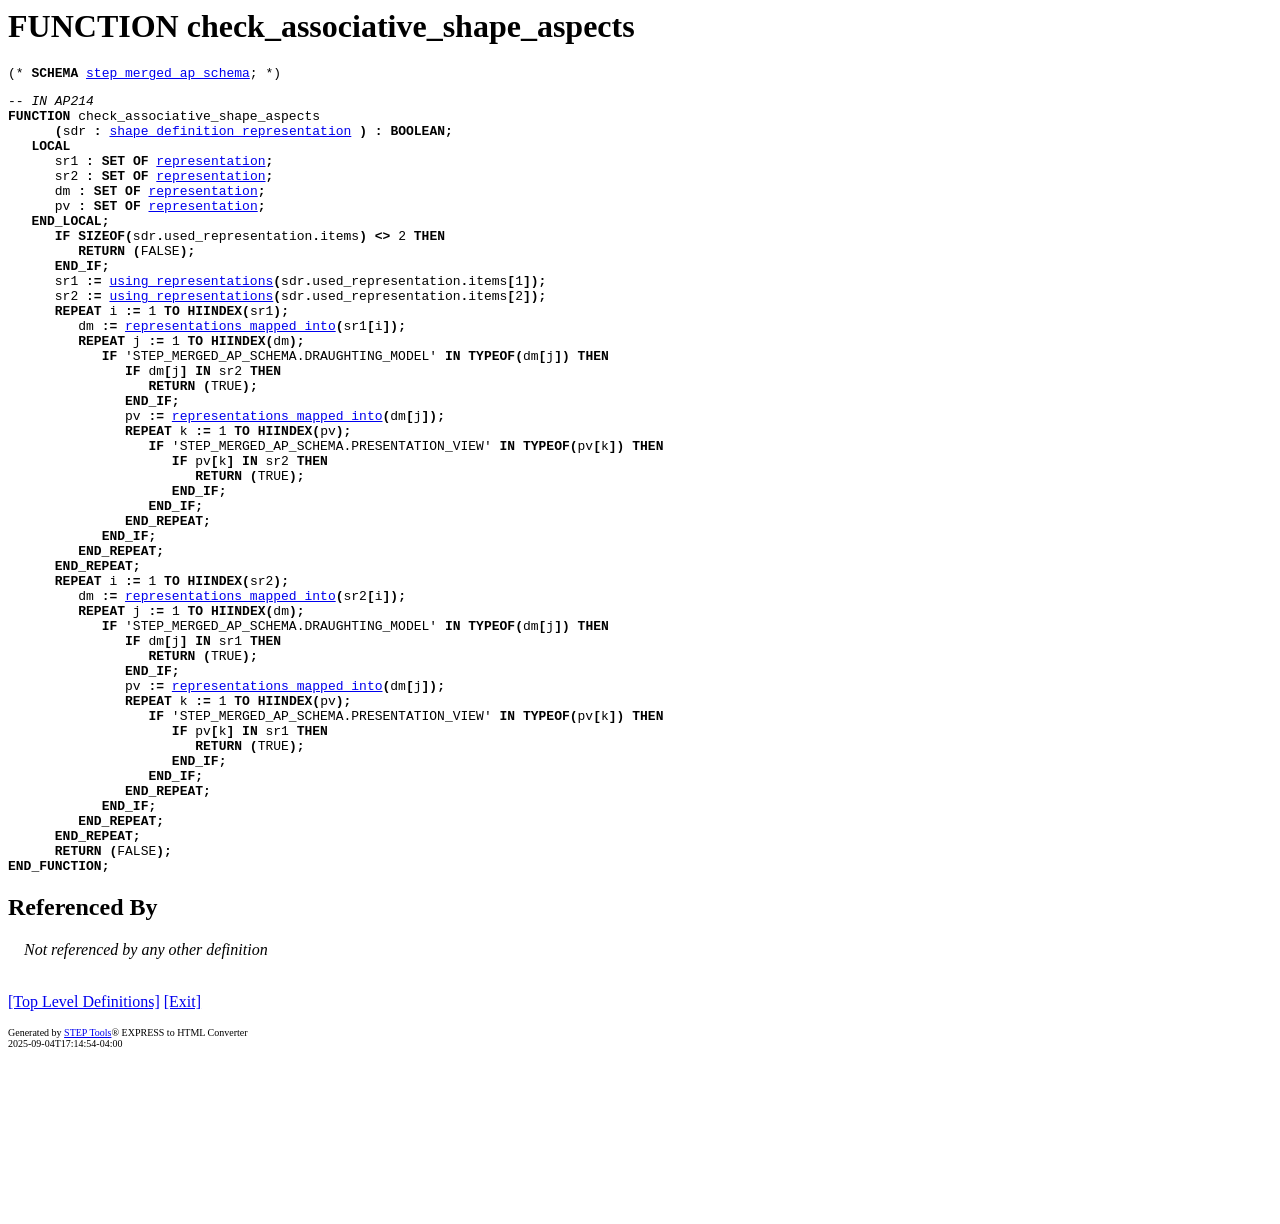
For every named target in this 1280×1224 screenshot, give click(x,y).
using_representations (191, 322)
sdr (74, 142)
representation (210, 178)
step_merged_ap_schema (168, 75)
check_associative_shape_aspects (199, 124)
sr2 (66, 196)
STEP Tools (87, 1191)
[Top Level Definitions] (84, 1160)
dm (63, 214)
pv (63, 232)
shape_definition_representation (230, 142)
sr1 (66, 178)
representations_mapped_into (230, 376)
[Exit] (182, 1160)
